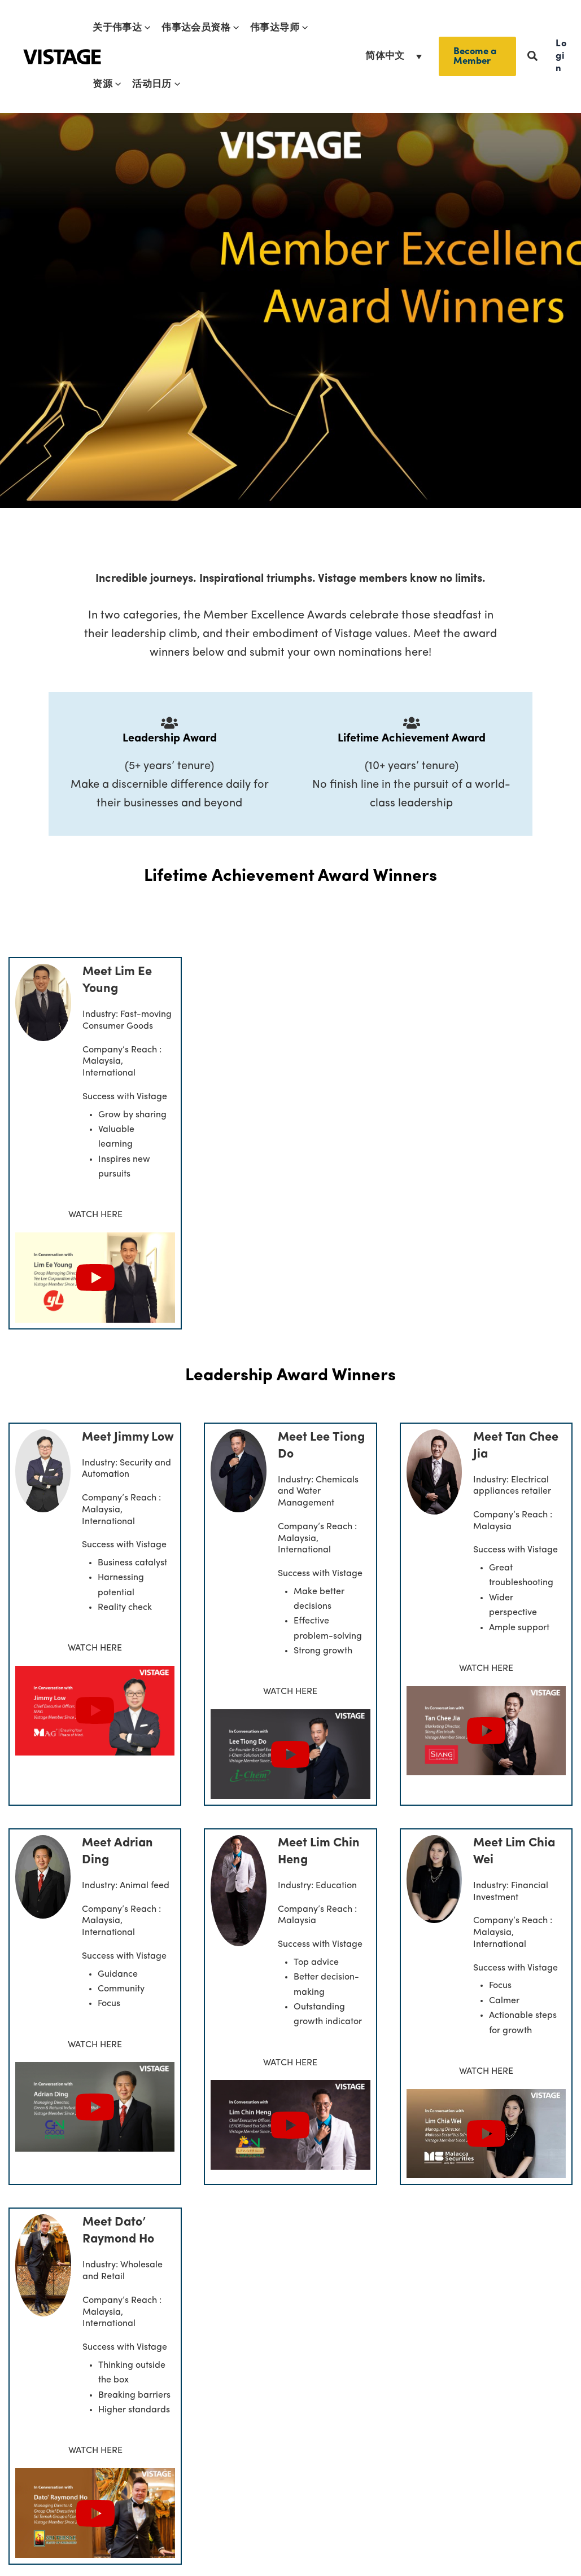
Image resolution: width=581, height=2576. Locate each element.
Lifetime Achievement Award (412, 738)
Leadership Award (170, 738)
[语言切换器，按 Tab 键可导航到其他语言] (393, 56)
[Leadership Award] (169, 722)
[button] (146, 28)
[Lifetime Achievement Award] (411, 722)
